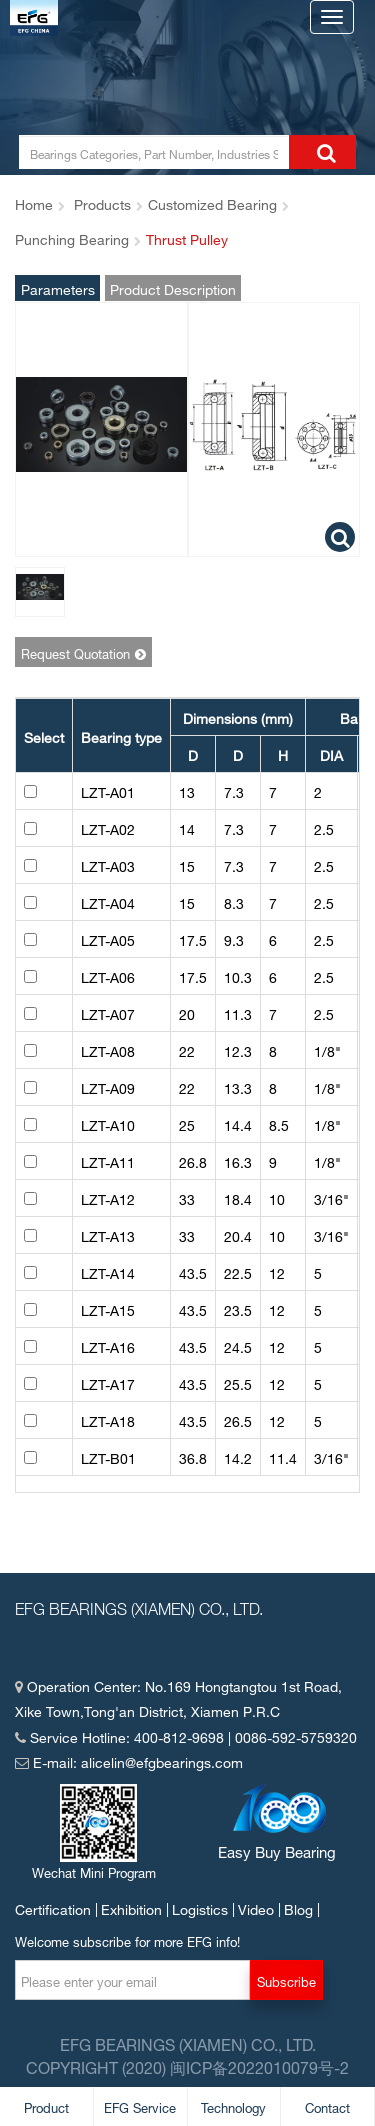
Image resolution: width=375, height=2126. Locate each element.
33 (187, 1197)
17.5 (193, 938)
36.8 (193, 1456)
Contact (327, 2106)
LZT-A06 (108, 975)
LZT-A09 (108, 1086)
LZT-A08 (108, 1049)
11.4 (283, 1456)
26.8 (193, 1160)
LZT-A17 (108, 1382)
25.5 (238, 1382)
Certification (53, 1907)
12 (277, 1271)
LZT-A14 (108, 1271)
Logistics (200, 1907)
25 (187, 1123)
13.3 (238, 1086)
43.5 (193, 1271)
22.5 (238, 1271)
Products (102, 202)
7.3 (234, 790)
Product (46, 2106)
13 (187, 790)
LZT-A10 (108, 1123)
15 (187, 864)
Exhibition (131, 1907)
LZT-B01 (108, 1456)
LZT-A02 (108, 827)
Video (256, 1907)
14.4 (238, 1123)
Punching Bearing (72, 237)
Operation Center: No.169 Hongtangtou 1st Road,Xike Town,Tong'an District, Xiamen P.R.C (178, 1697)
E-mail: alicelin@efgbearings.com (129, 1760)
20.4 (238, 1234)
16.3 (238, 1160)
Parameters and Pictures (58, 288)
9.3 (234, 938)
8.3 (234, 901)
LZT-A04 (108, 901)
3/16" (331, 1197)
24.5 (238, 1345)
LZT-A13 (108, 1234)
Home (34, 202)
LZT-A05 (108, 938)
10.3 (238, 975)
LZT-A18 (108, 1419)
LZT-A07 (108, 1012)
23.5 (238, 1308)
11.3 (238, 1012)
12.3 (238, 1049)
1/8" (327, 1049)
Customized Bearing (212, 202)
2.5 (324, 827)
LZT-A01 (108, 790)
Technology (233, 2106)
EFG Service (140, 2106)
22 (187, 1049)
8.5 (279, 1123)
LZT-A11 (108, 1160)
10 (277, 1197)
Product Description (173, 288)
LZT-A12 (108, 1197)
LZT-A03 (108, 864)
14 (187, 827)
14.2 (238, 1456)
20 (187, 1012)
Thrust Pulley (187, 237)
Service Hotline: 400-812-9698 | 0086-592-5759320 (186, 1735)
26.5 (238, 1419)
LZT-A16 (108, 1345)
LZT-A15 (108, 1308)
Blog (298, 1907)
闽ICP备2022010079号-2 (259, 2066)
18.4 (238, 1197)
